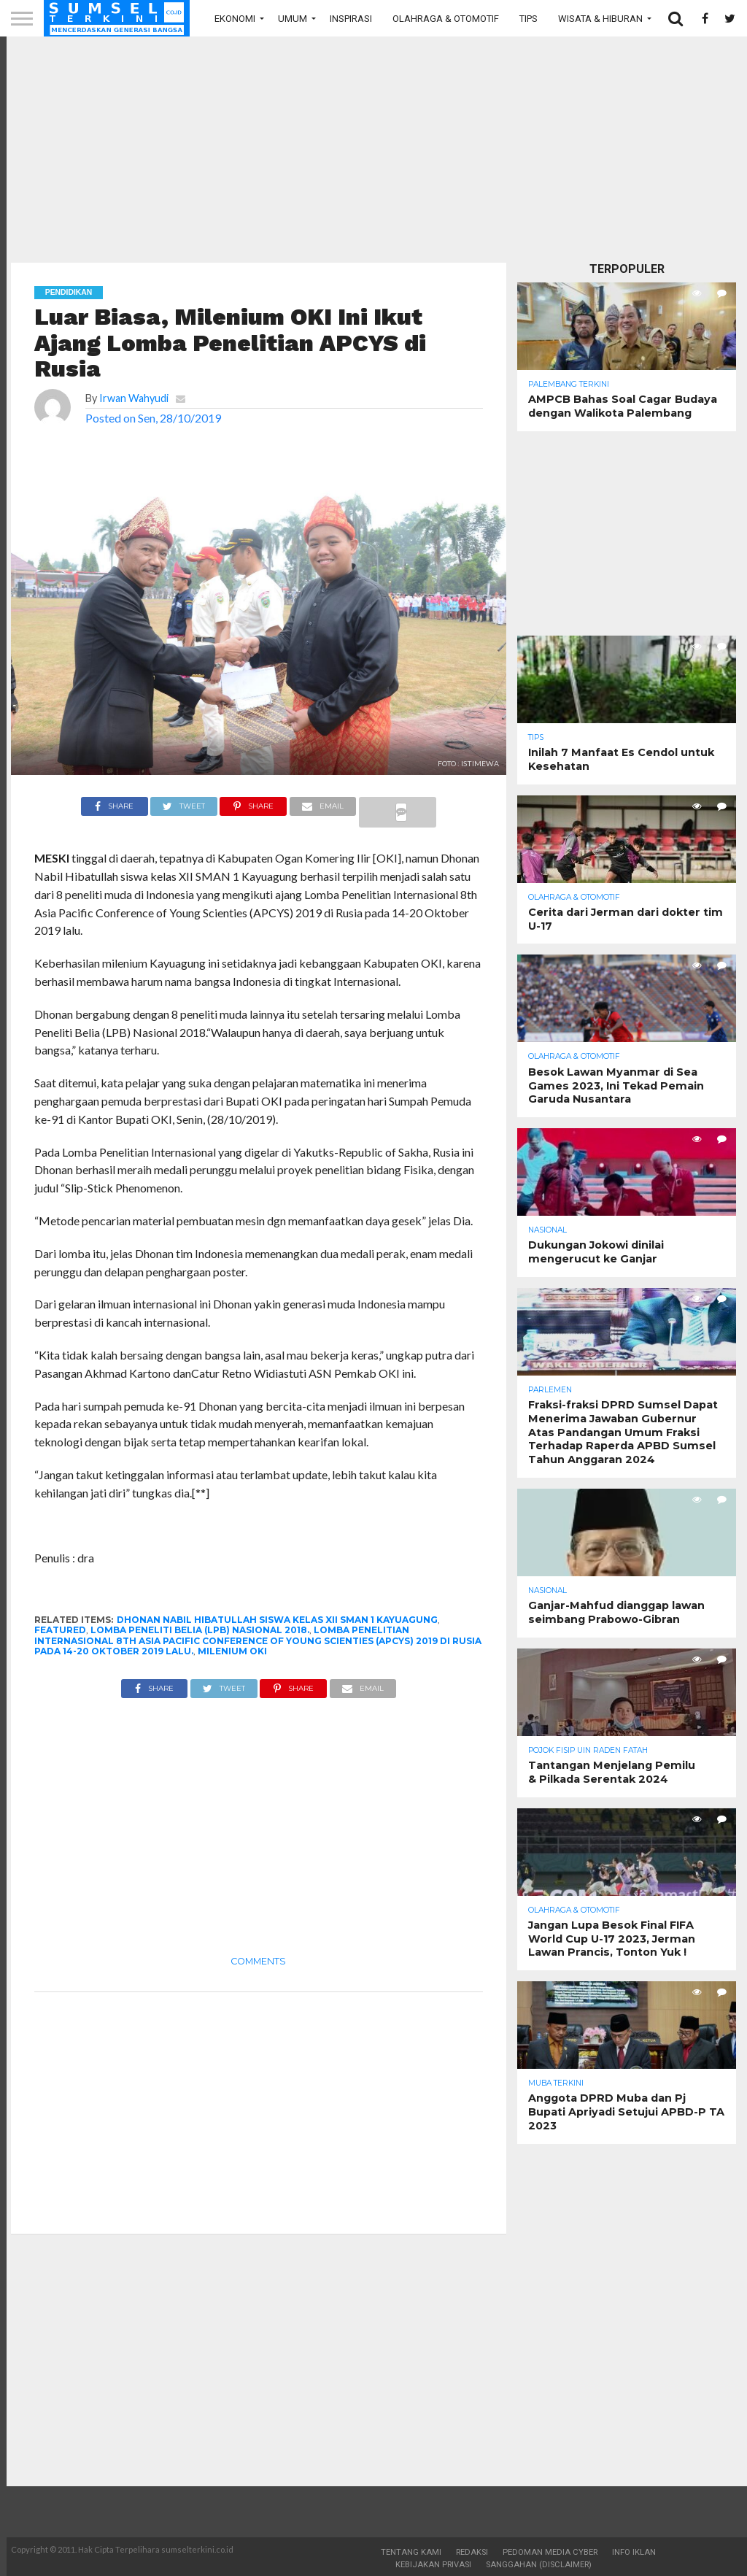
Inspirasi (351, 18)
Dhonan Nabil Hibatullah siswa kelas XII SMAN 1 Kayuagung (277, 1619)
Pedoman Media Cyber (550, 2552)
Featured (60, 1629)
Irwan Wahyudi (134, 398)
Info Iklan (634, 2552)
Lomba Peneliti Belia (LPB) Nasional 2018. (199, 1629)
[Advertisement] (373, 149)
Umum (292, 18)
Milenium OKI (232, 1651)
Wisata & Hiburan (600, 18)
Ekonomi (234, 18)
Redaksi (472, 2552)
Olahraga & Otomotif (445, 18)
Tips (528, 18)
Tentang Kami (411, 2552)
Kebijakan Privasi (433, 2564)
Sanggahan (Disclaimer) (539, 2564)
